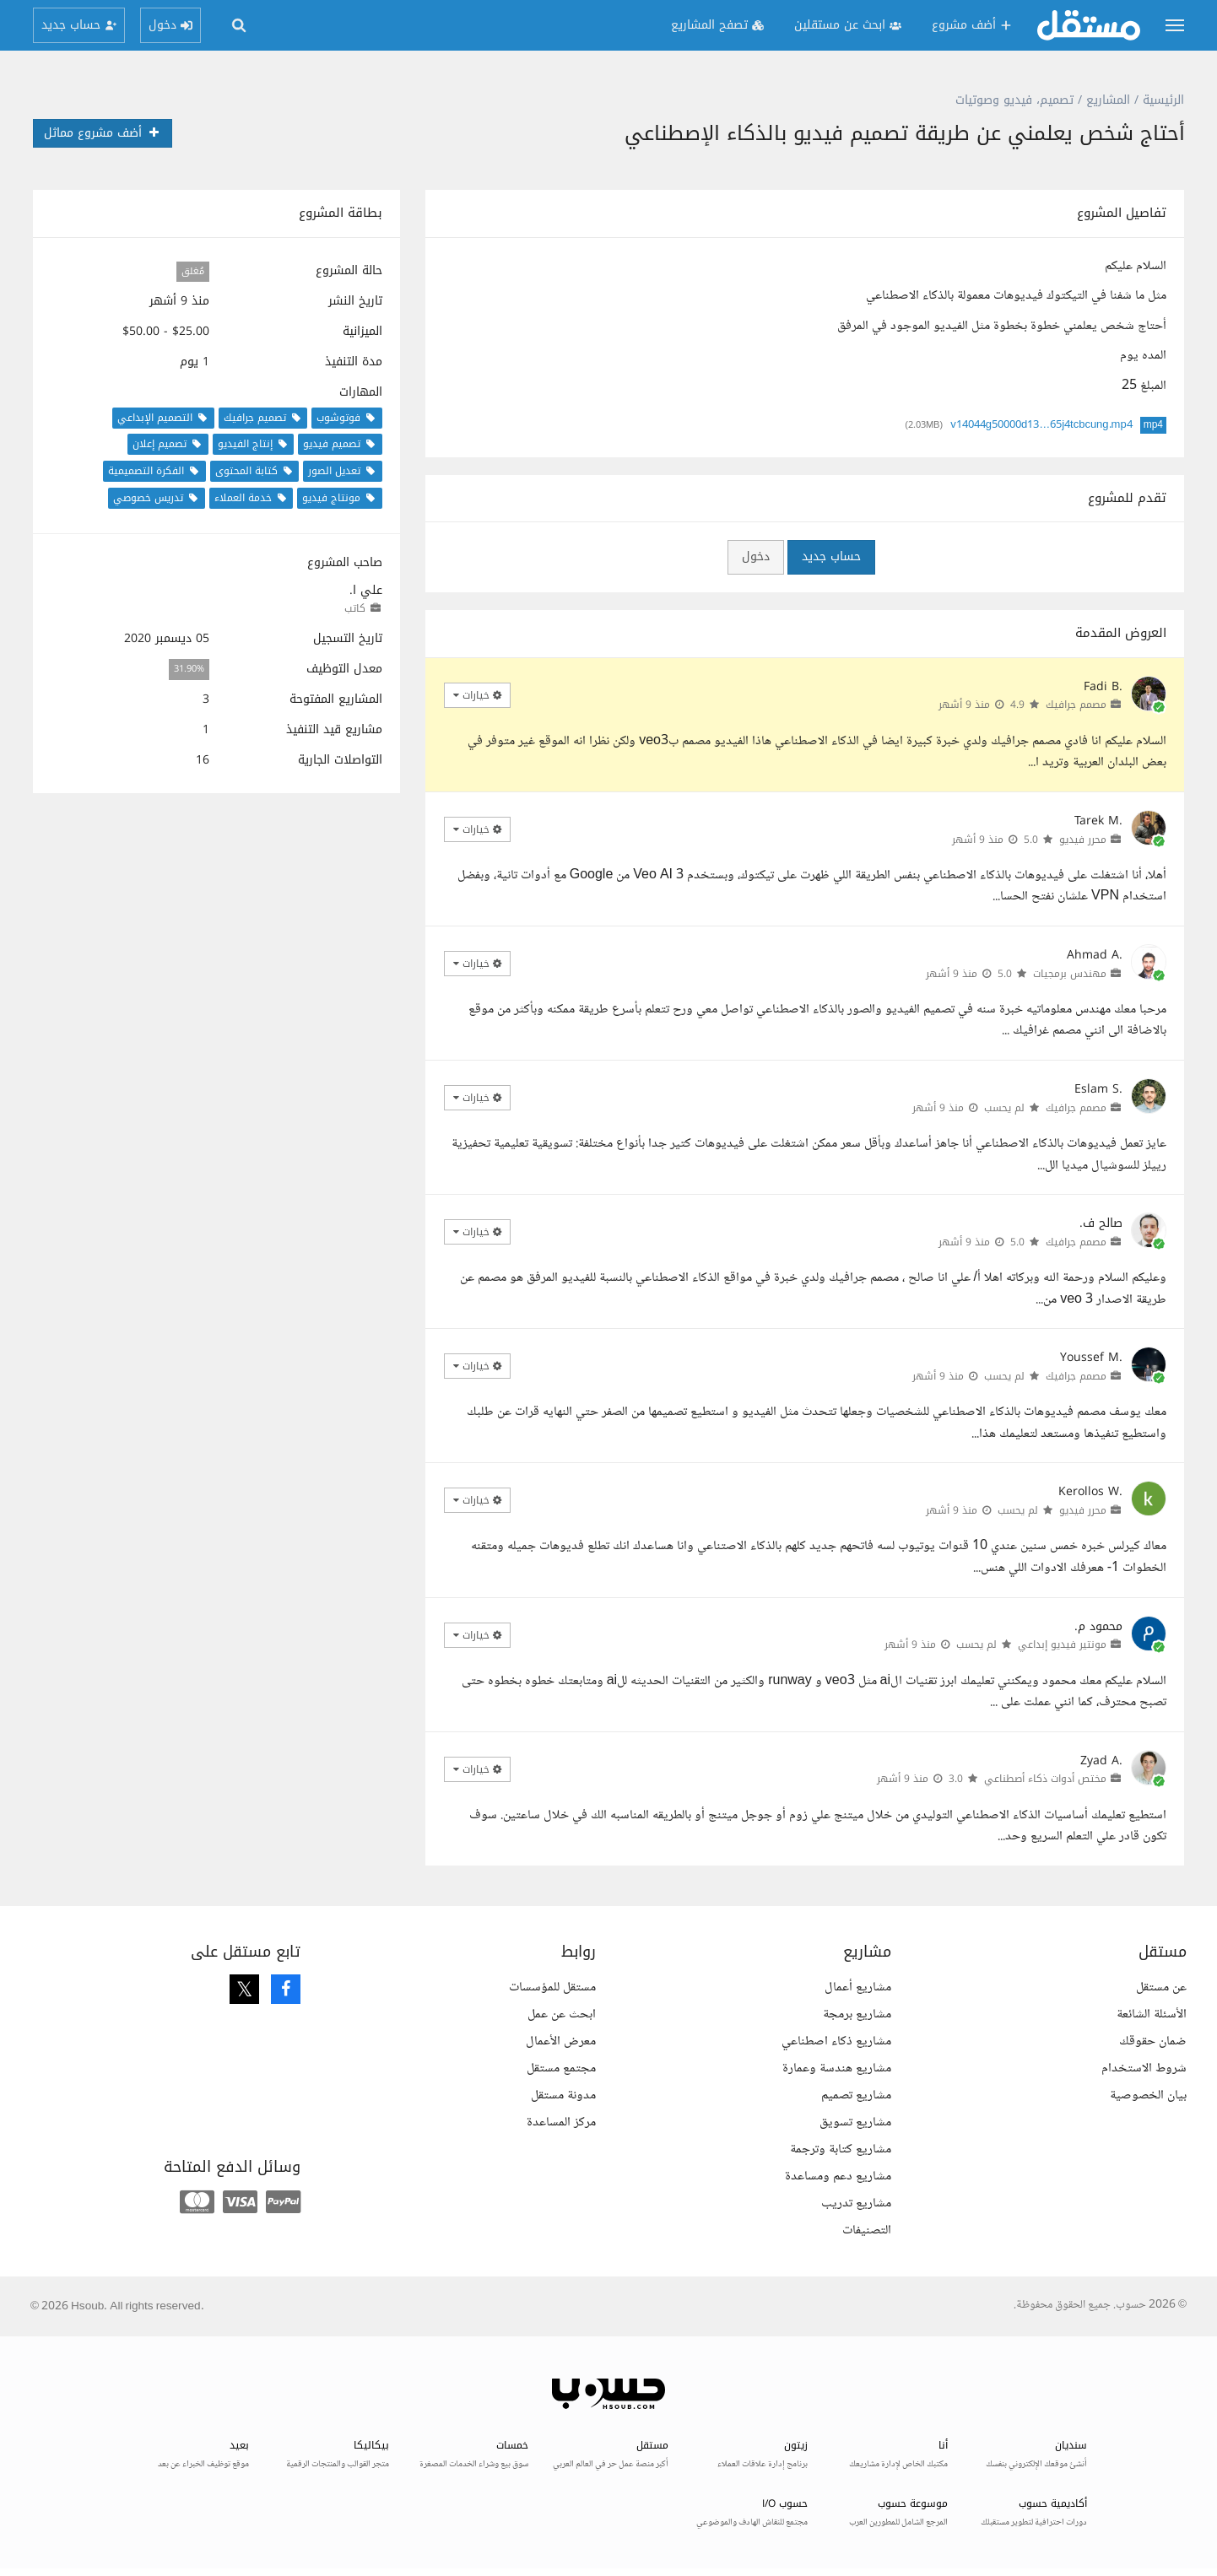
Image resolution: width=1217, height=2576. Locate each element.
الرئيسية (1163, 100)
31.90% (189, 670)
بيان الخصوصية (1148, 2095)
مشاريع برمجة (857, 2014)
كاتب (354, 608)
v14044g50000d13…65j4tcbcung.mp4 (1041, 425)
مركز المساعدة (561, 2122)
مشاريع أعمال (858, 1987)
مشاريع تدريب (856, 2203)
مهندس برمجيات (1069, 973)
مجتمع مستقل (561, 2068)
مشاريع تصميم (856, 2095)
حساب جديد (831, 556)
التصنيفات (866, 2230)
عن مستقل (1161, 1987)
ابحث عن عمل (561, 2014)
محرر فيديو (1082, 839)
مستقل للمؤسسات (552, 1987)
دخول (756, 556)
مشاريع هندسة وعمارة (836, 2068)
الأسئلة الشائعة (1152, 2014)
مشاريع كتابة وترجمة (840, 2149)
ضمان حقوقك (1153, 2041)
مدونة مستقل (563, 2095)
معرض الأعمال (561, 2041)
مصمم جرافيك (1076, 704)
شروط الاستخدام (1144, 2068)
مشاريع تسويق (855, 2122)
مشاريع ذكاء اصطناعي (836, 2041)
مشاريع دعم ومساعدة (838, 2176)
